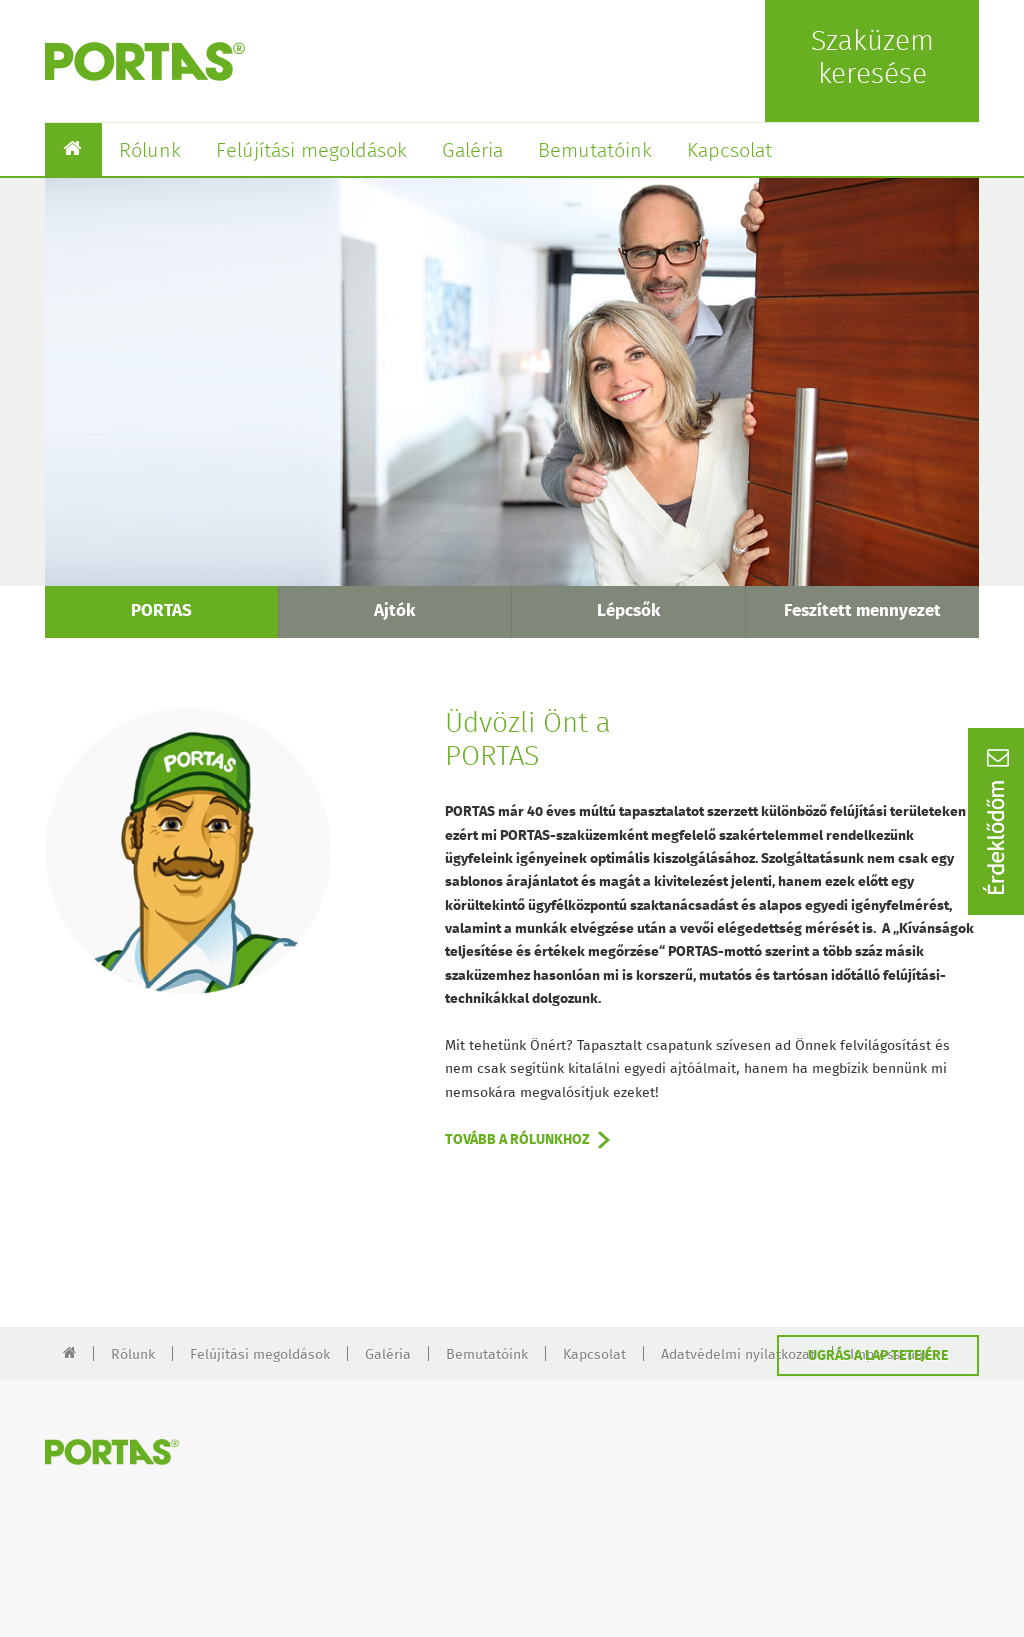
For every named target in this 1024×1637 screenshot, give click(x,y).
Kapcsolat (729, 151)
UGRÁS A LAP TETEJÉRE (878, 1356)
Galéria (472, 151)
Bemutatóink (595, 151)
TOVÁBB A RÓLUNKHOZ (517, 1140)
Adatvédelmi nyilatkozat (738, 1355)
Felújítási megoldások (311, 151)
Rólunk (150, 151)
